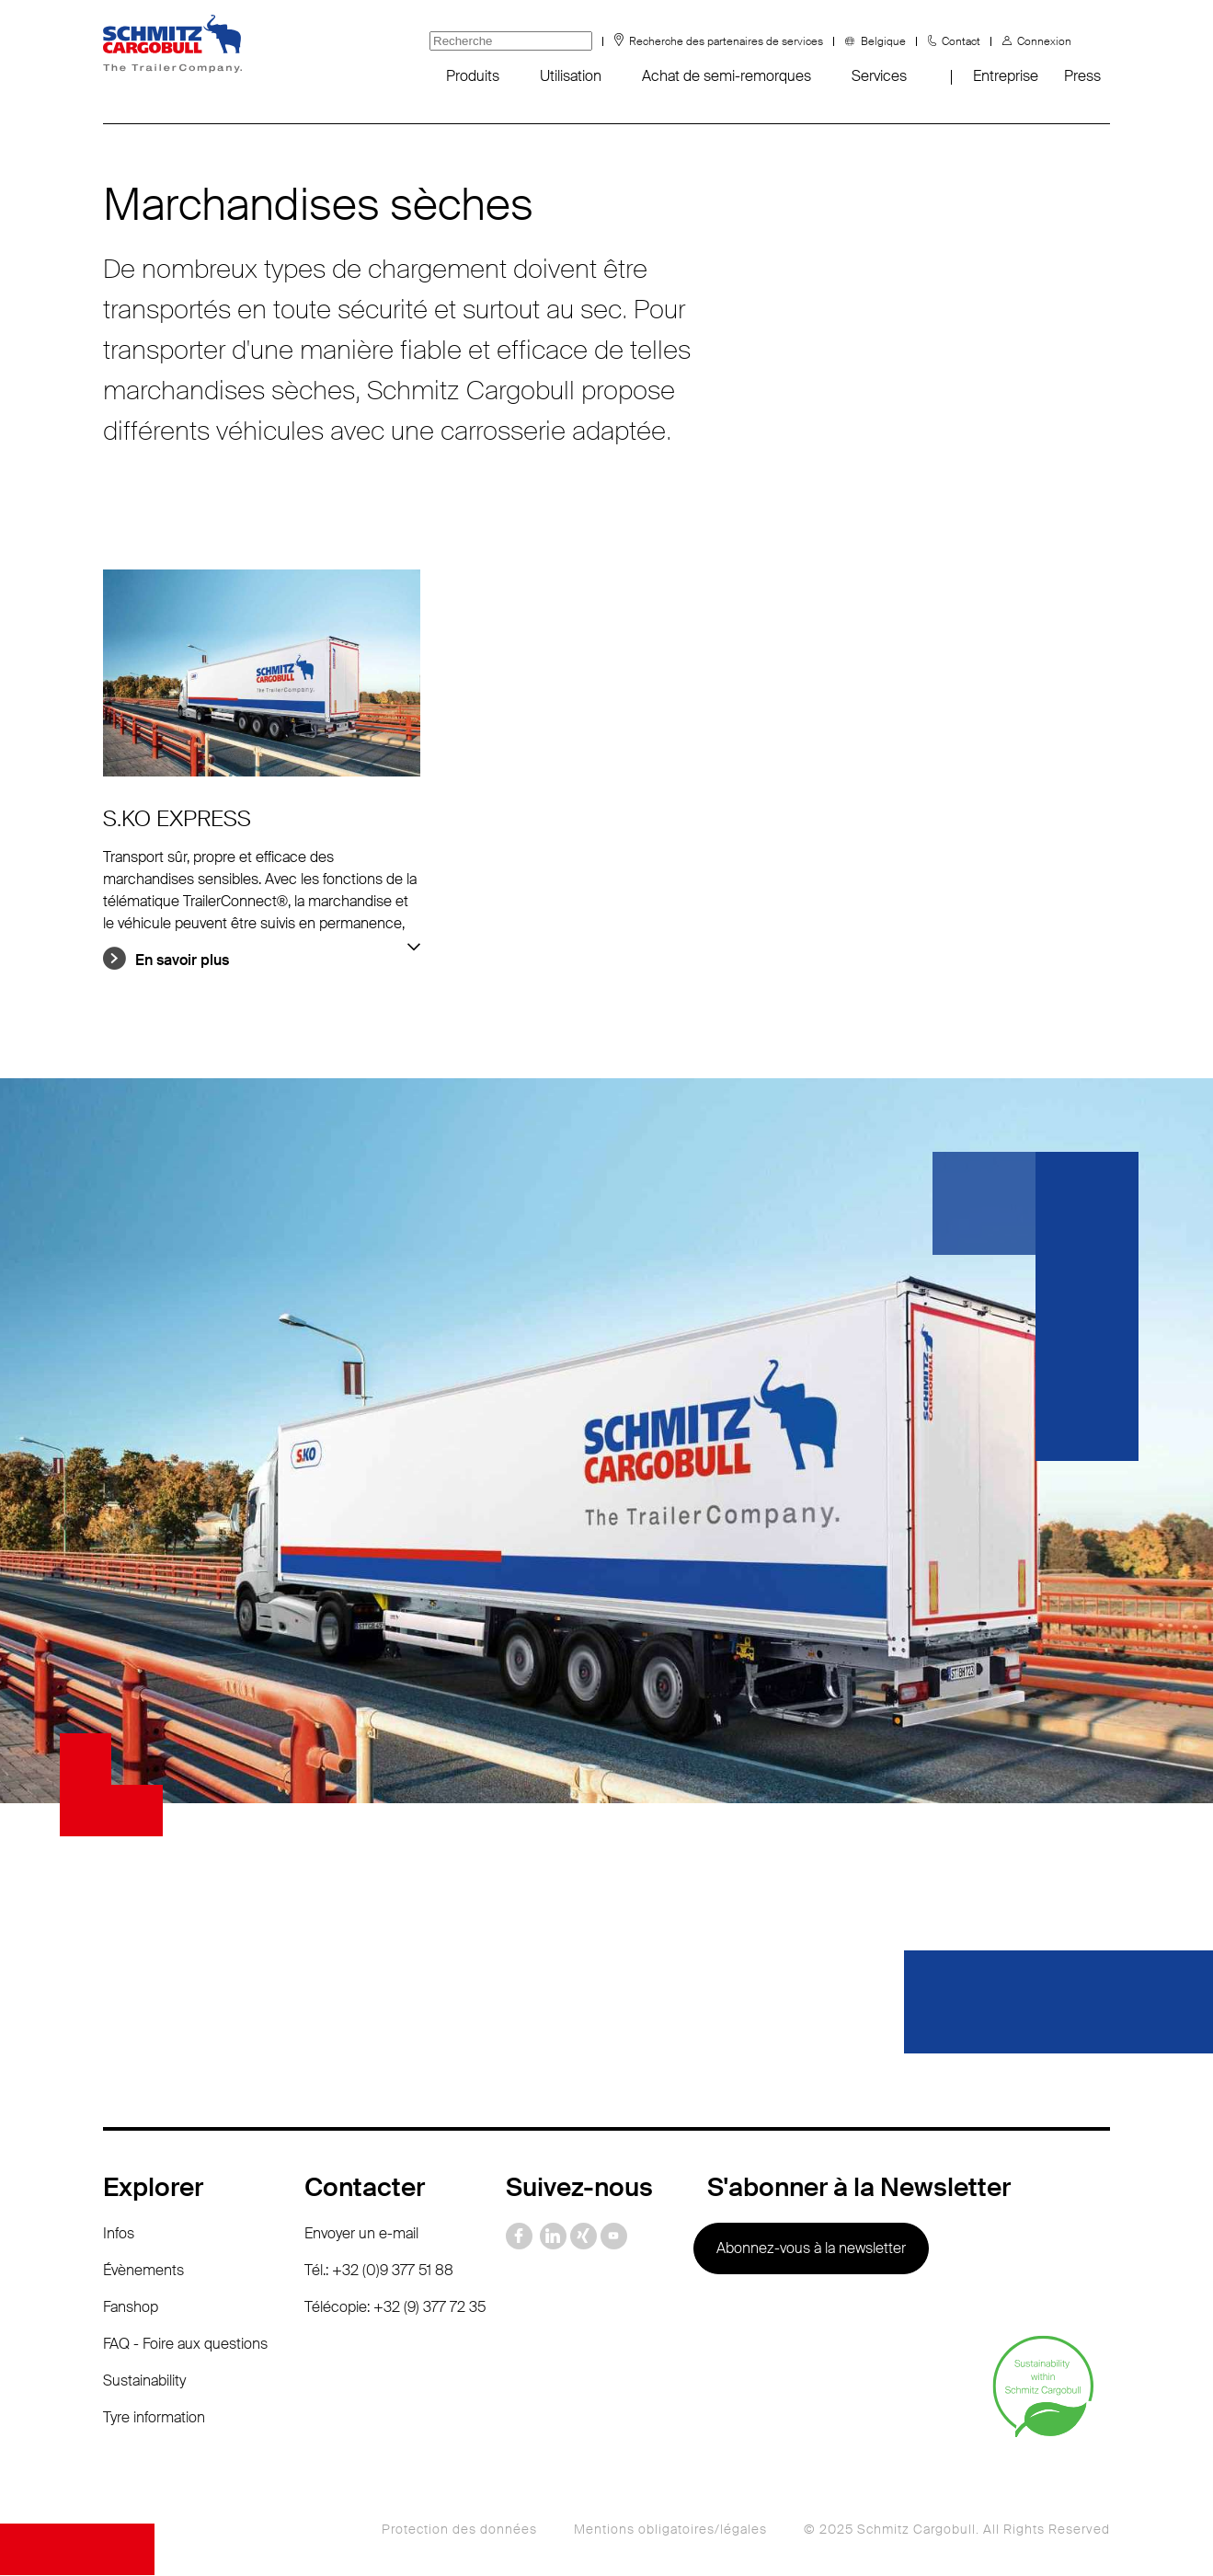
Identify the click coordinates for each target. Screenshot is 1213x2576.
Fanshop (130, 2307)
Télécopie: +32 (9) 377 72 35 (395, 2307)
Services (879, 76)
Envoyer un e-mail (361, 2234)
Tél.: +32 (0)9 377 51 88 (378, 2271)
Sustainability (144, 2381)
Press (1082, 76)
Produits (472, 76)
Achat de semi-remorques (726, 76)
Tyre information (154, 2418)
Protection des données (459, 2530)
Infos (118, 2234)
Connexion (1044, 41)
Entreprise (1005, 76)
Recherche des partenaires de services (726, 41)
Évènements (143, 2271)
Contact (961, 41)
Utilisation (570, 76)
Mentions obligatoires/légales (670, 2530)
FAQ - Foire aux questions (185, 2344)
